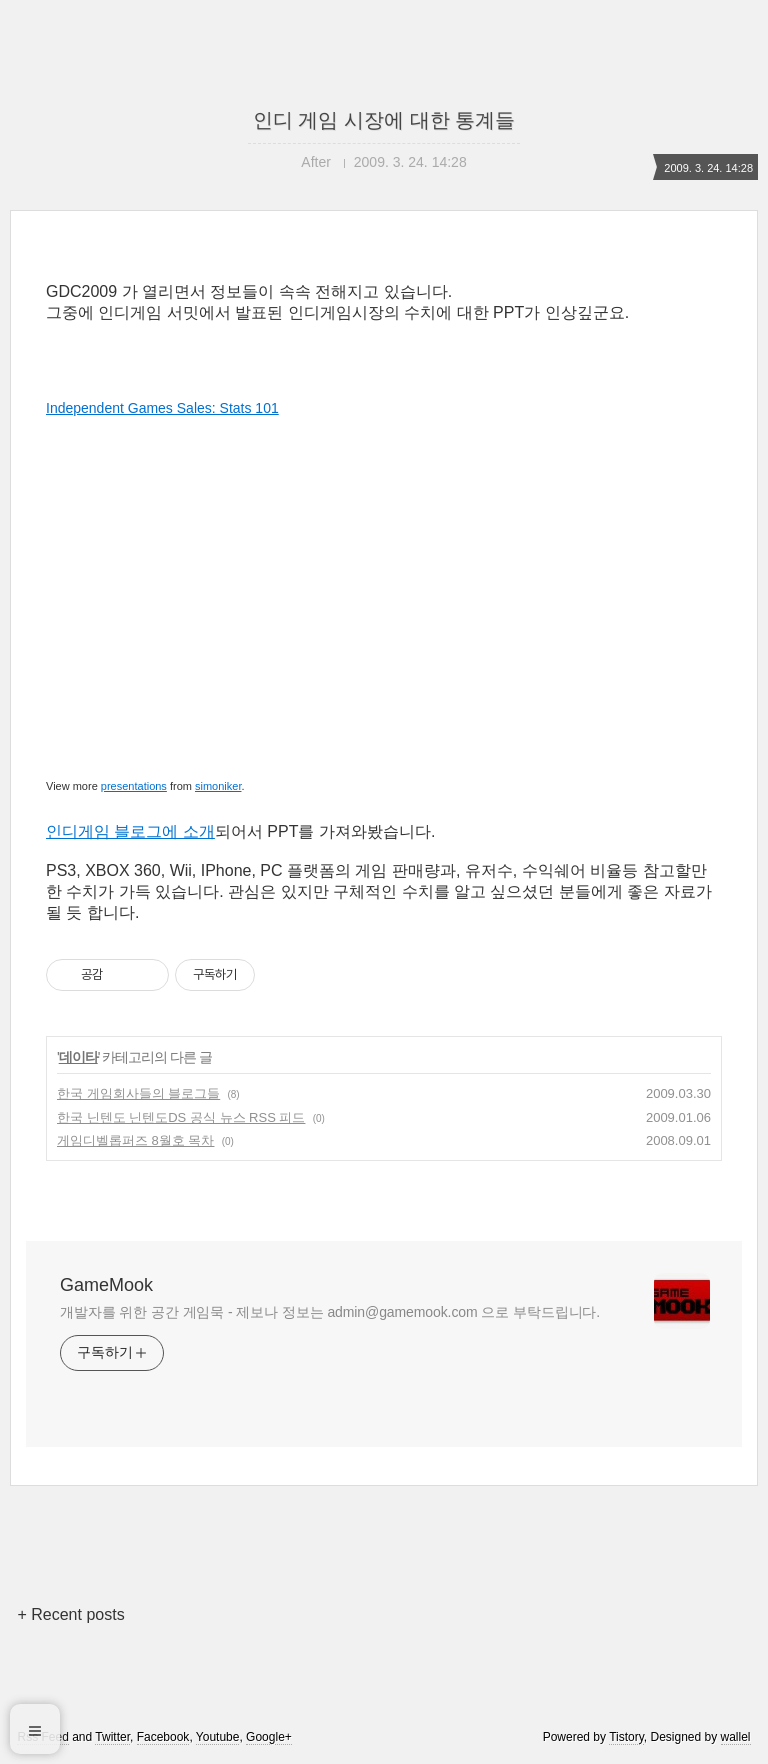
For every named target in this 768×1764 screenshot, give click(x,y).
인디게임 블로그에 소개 (130, 831)
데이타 (78, 1057)
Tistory (626, 1737)
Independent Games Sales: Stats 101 (162, 408)
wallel (736, 1737)
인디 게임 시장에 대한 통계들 (384, 120)
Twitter (112, 1737)
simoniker (218, 786)
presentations (134, 786)
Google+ (269, 1737)
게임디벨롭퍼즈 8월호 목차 (135, 1140)
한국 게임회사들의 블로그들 (138, 1093)
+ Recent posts (70, 1614)
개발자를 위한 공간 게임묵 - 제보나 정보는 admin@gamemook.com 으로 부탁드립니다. (330, 1312)
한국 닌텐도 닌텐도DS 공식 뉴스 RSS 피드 (181, 1117)
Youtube (218, 1737)
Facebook (163, 1737)
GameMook (106, 1285)
